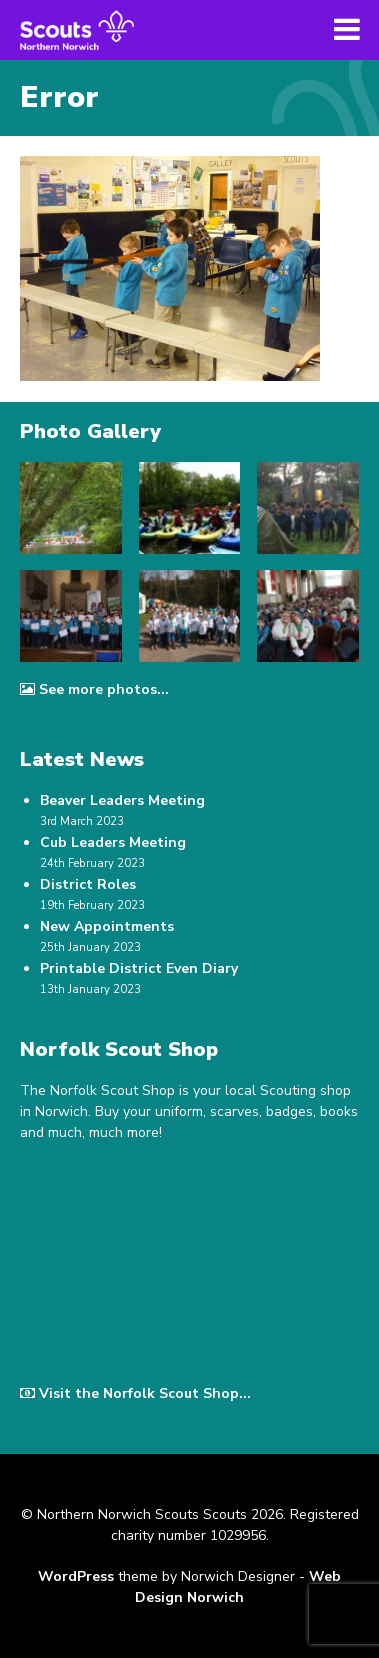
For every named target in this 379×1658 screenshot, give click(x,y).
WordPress (76, 1576)
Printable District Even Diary (139, 968)
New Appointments (107, 926)
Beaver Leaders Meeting (122, 800)
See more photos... (94, 689)
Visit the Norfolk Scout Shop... (135, 1393)
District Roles (88, 884)
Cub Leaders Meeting (113, 842)
